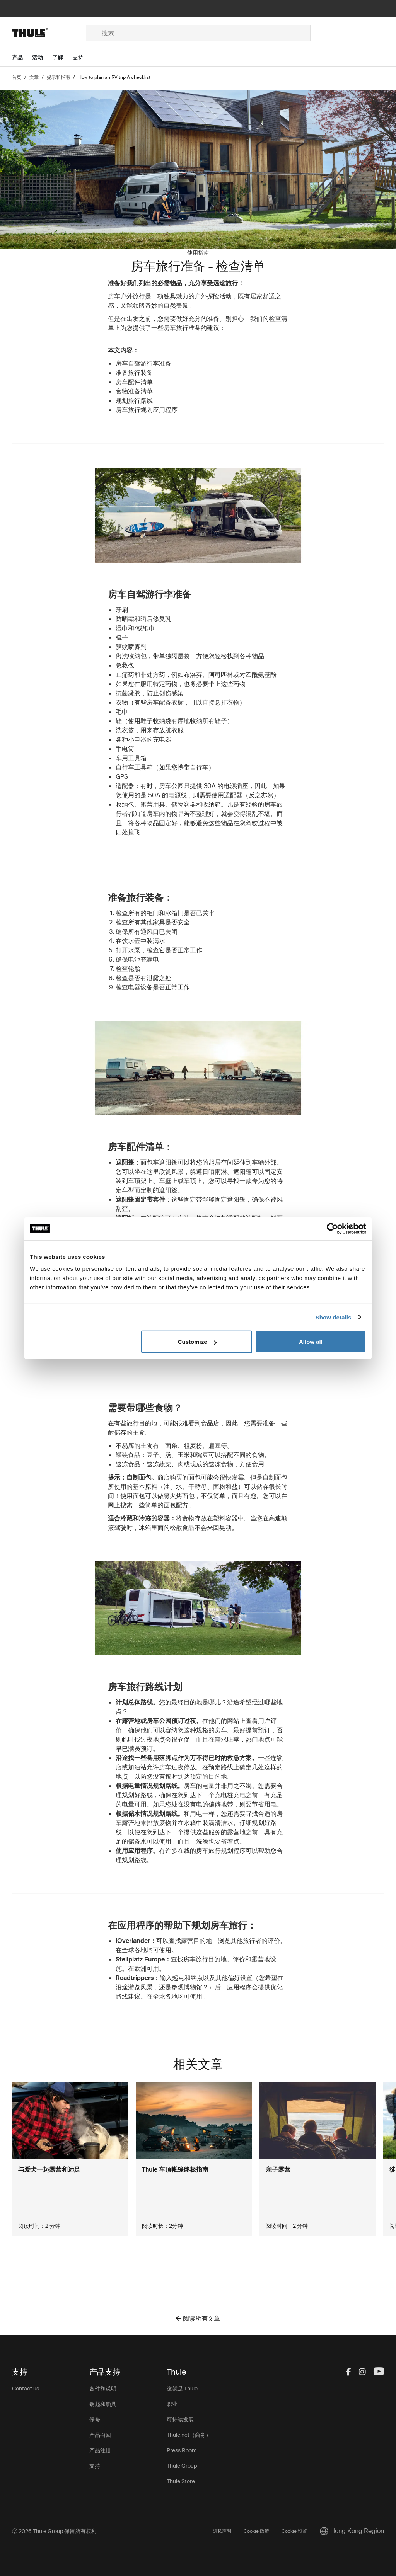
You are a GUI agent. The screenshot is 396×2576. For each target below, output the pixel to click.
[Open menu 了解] (62, 57)
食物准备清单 (134, 391)
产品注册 (100, 2450)
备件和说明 (102, 2388)
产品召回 (100, 2434)
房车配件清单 (134, 382)
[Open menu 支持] (82, 57)
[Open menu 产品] (22, 57)
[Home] (49, 32)
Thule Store (181, 2481)
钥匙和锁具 (102, 2404)
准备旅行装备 (134, 373)
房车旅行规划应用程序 (147, 410)
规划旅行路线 (134, 401)
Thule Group (182, 2465)
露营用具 (152, 804)
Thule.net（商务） (189, 2434)
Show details (334, 1317)
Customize (197, 1341)
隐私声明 (222, 2531)
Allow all (311, 1341)
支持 (94, 2465)
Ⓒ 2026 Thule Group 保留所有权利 (54, 2531)
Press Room (182, 2450)
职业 (172, 2404)
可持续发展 (180, 2419)
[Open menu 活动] (42, 57)
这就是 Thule (182, 2388)
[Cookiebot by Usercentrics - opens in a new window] (332, 1228)
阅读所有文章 (198, 2318)
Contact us (25, 2388)
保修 (94, 2419)
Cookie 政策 (256, 2531)
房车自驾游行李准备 (143, 363)
